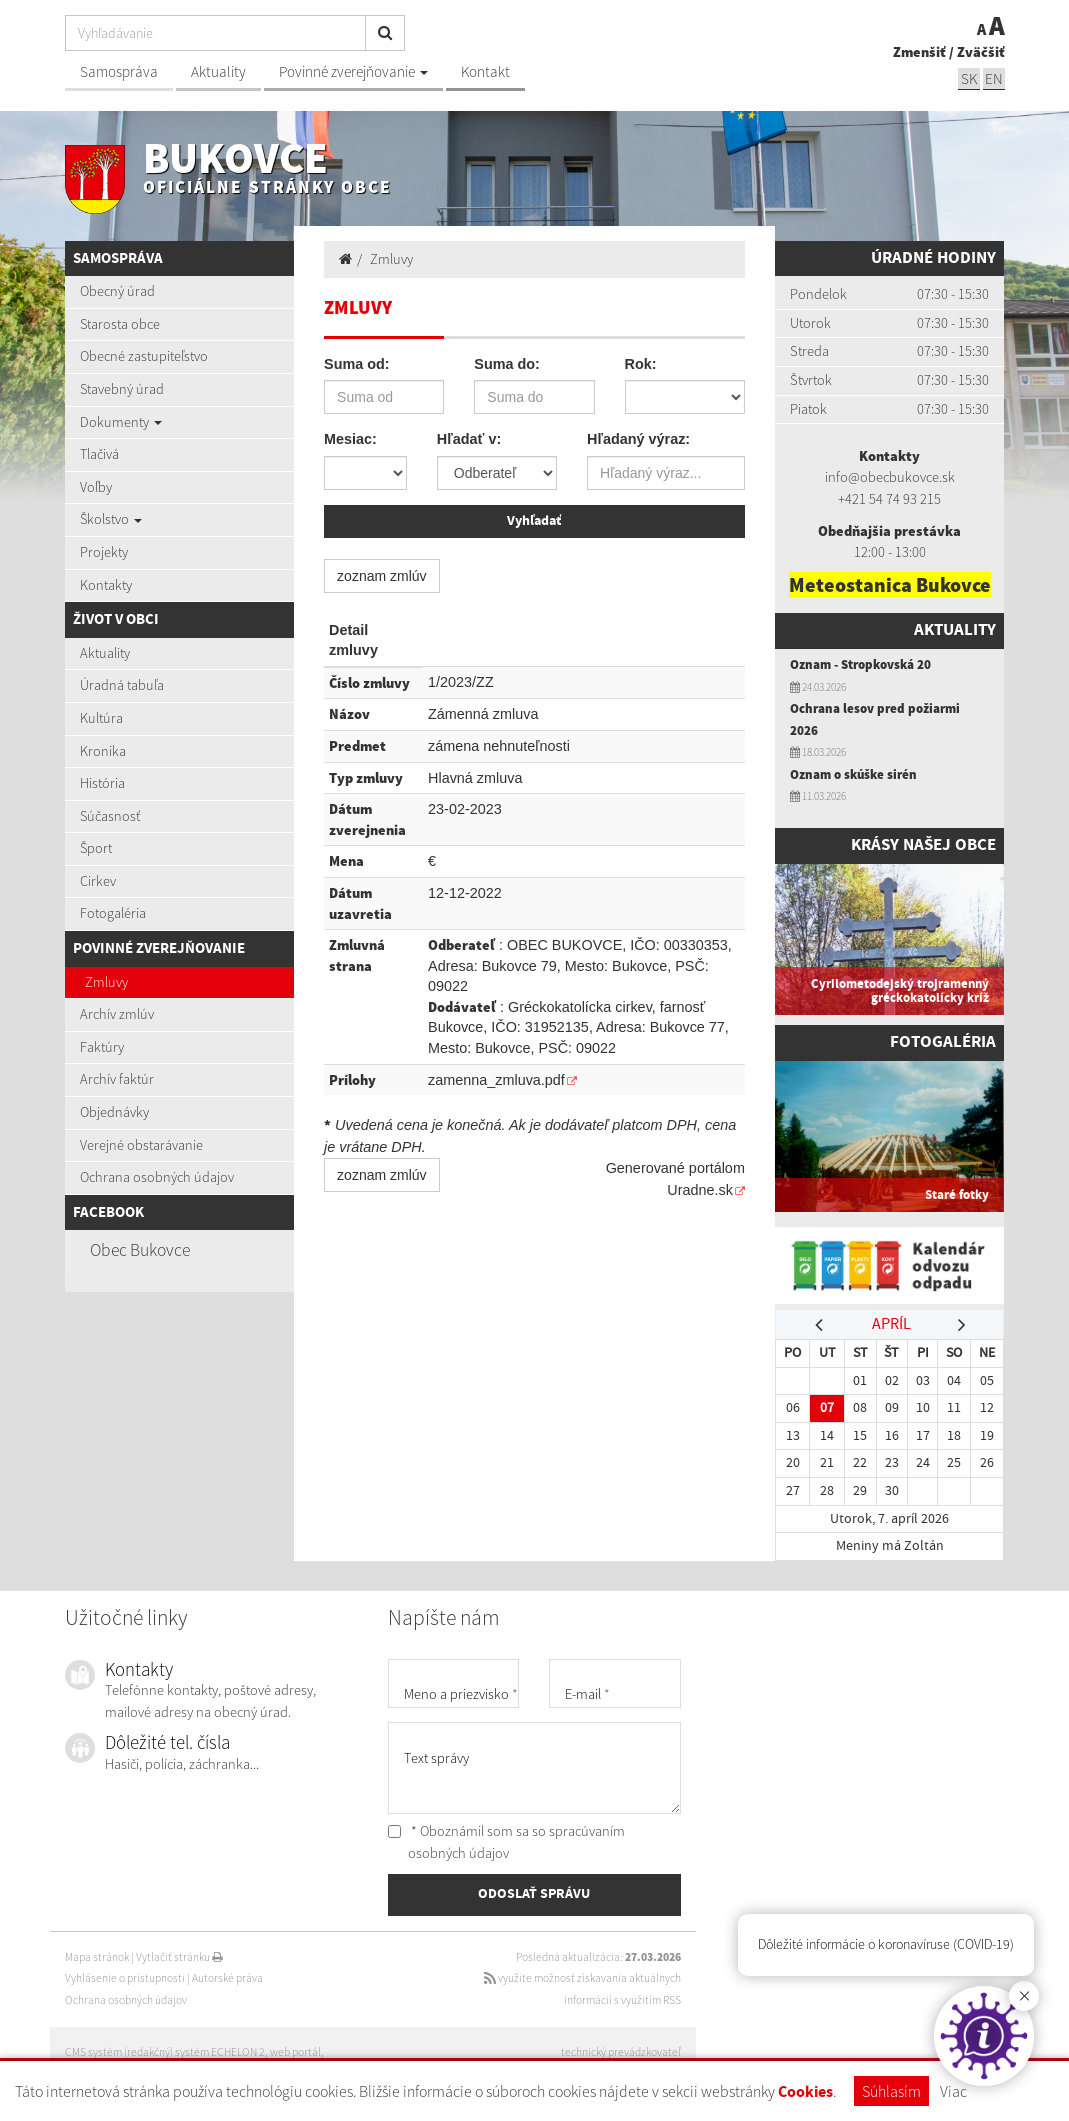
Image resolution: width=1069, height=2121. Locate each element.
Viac (953, 2091)
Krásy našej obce (923, 845)
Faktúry (102, 1047)
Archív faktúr (117, 1079)
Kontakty (106, 585)
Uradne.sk (700, 1190)
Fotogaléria (113, 913)
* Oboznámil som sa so (506, 1842)
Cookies (805, 2092)
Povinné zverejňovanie (353, 71)
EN (994, 78)
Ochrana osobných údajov (157, 1177)
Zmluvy (106, 982)
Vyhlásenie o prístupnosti (125, 1978)
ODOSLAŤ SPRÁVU (534, 1894)
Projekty (104, 552)
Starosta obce (120, 324)
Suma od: (357, 364)
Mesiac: (350, 439)
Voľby (96, 487)
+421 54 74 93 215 (889, 499)
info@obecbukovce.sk (890, 477)
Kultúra (101, 718)
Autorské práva (227, 1978)
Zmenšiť (919, 52)
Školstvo (111, 519)
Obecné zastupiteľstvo (144, 356)
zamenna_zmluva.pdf (496, 1080)
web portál (295, 2052)
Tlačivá (99, 454)
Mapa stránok (97, 1957)
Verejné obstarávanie (141, 1145)
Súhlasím (891, 2091)
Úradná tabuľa (122, 685)
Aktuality (218, 71)
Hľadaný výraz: (638, 439)
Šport (96, 848)
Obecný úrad (117, 291)
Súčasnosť (110, 816)
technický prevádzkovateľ (621, 2052)
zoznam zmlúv (381, 576)
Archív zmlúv (117, 1014)
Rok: (641, 364)
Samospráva (119, 71)
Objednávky (114, 1112)
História (102, 783)
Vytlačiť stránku (179, 1957)
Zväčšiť (981, 52)
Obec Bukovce (140, 1250)
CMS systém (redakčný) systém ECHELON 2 (165, 2052)
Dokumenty (121, 422)
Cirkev (98, 881)
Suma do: (507, 364)
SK (969, 78)
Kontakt (485, 71)
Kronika (103, 751)
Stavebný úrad (122, 389)
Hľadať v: (469, 439)
